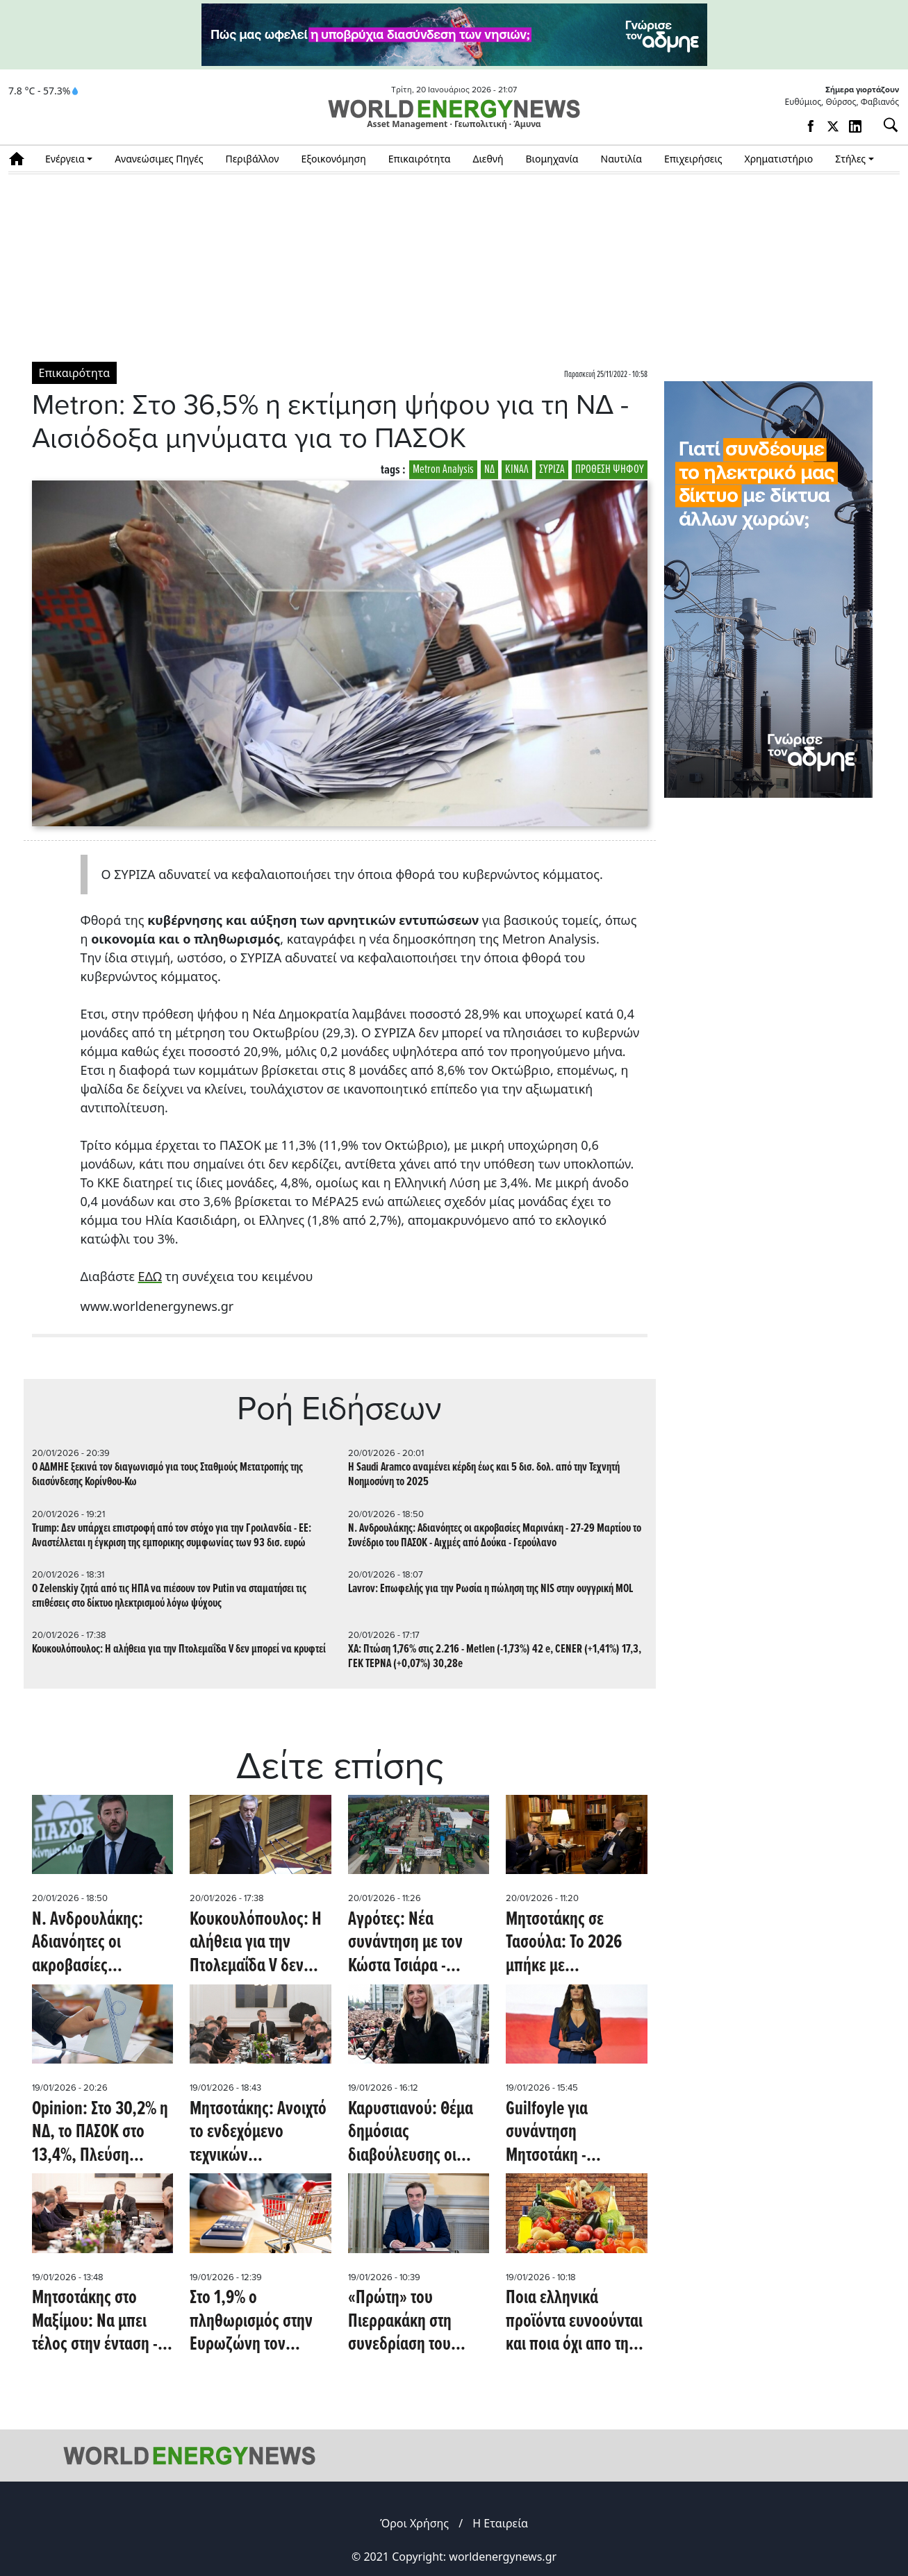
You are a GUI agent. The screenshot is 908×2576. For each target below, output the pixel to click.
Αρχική (21, 159)
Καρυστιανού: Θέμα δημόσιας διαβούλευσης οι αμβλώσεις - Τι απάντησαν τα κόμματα (410, 2133)
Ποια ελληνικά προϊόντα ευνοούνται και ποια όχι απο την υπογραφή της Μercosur (574, 2322)
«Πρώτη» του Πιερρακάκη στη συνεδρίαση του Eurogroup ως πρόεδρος (400, 2322)
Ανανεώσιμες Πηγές (159, 158)
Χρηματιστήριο (778, 158)
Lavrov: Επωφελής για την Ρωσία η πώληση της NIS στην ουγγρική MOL (490, 1589)
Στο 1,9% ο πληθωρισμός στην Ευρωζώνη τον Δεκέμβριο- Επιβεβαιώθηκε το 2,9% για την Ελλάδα (256, 2322)
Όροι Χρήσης (414, 2523)
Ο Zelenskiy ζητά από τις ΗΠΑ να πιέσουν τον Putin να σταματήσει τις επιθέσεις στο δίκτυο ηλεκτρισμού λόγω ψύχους (169, 1596)
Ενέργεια (65, 158)
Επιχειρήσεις (693, 158)
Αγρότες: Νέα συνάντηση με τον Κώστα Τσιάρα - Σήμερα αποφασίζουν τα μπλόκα (417, 1944)
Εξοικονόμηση (333, 158)
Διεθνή (488, 158)
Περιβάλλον (252, 158)
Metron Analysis (443, 470)
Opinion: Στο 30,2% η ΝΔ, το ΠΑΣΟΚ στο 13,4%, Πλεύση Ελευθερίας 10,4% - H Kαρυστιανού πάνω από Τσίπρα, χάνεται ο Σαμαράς (101, 2133)
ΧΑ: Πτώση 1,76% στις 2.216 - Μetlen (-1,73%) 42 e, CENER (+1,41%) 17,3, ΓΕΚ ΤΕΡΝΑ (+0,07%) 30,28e (494, 1656)
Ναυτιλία (621, 158)
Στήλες (850, 158)
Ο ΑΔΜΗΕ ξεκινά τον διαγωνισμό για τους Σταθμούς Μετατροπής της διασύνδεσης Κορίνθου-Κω (167, 1474)
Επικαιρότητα (419, 158)
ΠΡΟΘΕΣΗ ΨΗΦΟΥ (609, 470)
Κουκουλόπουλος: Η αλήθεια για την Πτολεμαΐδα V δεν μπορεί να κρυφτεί (179, 1649)
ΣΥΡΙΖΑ (552, 470)
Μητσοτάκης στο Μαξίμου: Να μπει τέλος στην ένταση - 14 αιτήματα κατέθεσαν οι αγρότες (102, 2322)
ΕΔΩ (150, 1276)
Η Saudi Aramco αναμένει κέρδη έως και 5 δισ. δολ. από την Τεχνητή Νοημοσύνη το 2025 (484, 1474)
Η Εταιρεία (500, 2523)
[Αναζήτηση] (885, 125)
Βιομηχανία (552, 158)
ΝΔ (489, 470)
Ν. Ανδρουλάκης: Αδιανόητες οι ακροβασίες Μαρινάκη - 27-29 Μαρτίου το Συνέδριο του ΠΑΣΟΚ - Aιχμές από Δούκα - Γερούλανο (494, 1535)
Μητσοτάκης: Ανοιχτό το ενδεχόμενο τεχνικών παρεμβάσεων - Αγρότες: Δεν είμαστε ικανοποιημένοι (258, 2133)
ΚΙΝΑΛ (517, 470)
